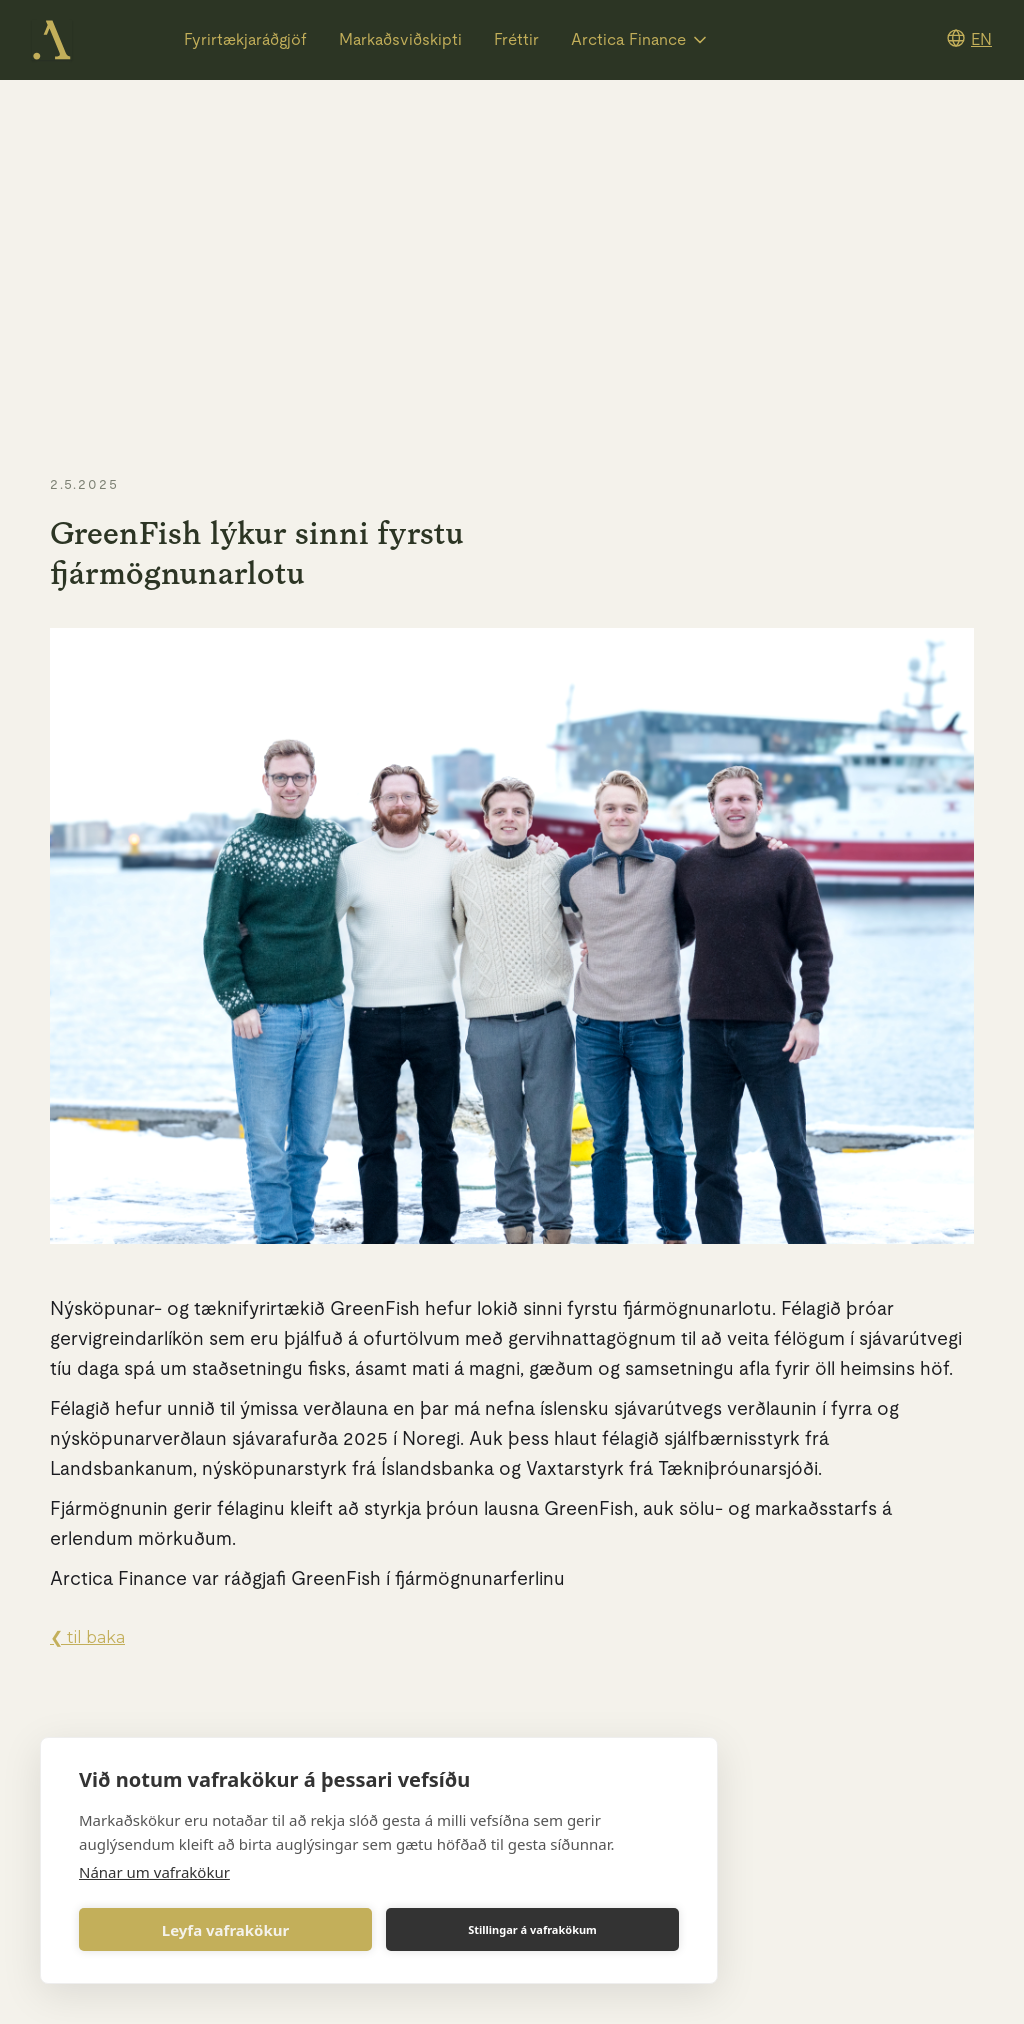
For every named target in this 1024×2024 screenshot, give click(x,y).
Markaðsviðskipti (400, 39)
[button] (640, 40)
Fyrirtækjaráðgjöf (245, 39)
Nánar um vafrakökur (154, 1872)
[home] (52, 40)
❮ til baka (87, 1637)
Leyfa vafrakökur (225, 1930)
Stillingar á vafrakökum (532, 1929)
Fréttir (516, 39)
